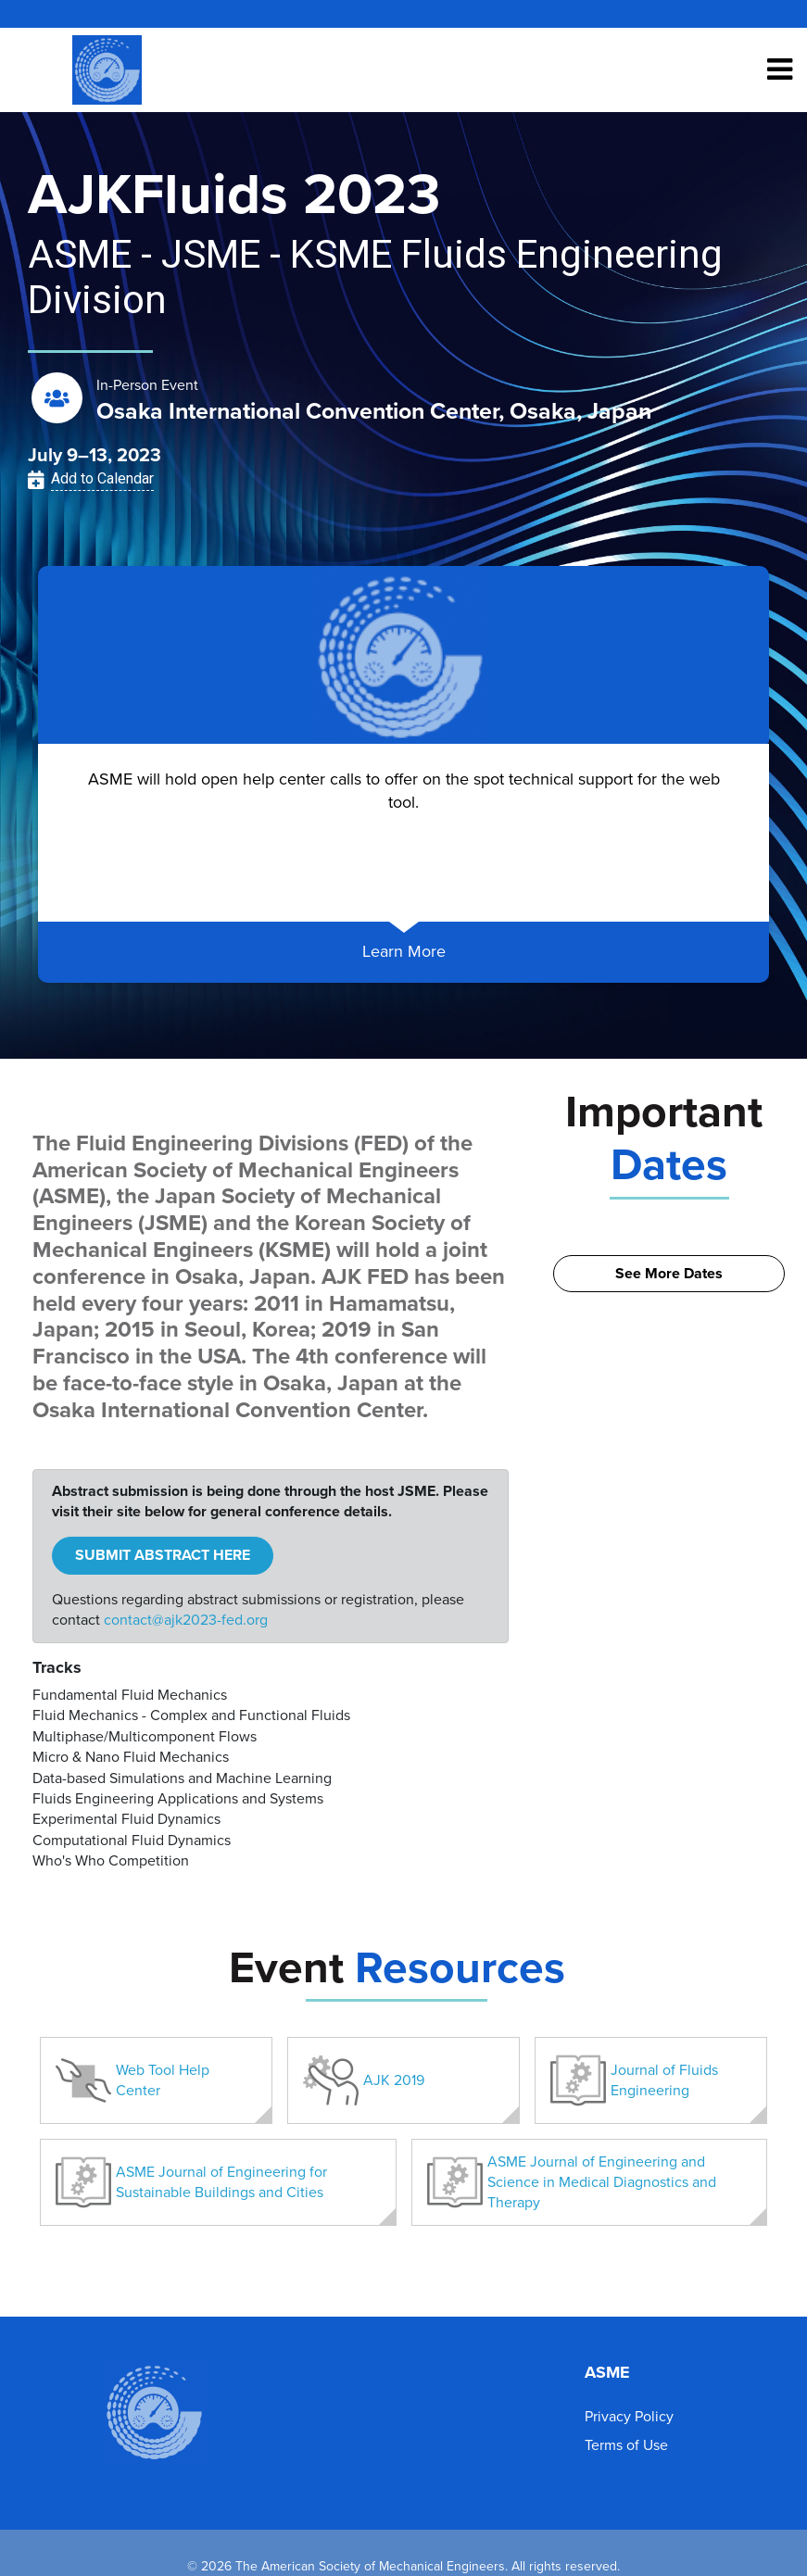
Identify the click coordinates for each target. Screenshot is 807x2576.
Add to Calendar (102, 478)
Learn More (404, 951)
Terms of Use (626, 2445)
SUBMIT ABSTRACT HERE (162, 1555)
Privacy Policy (629, 2416)
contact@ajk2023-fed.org (186, 1620)
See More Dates (669, 1273)
